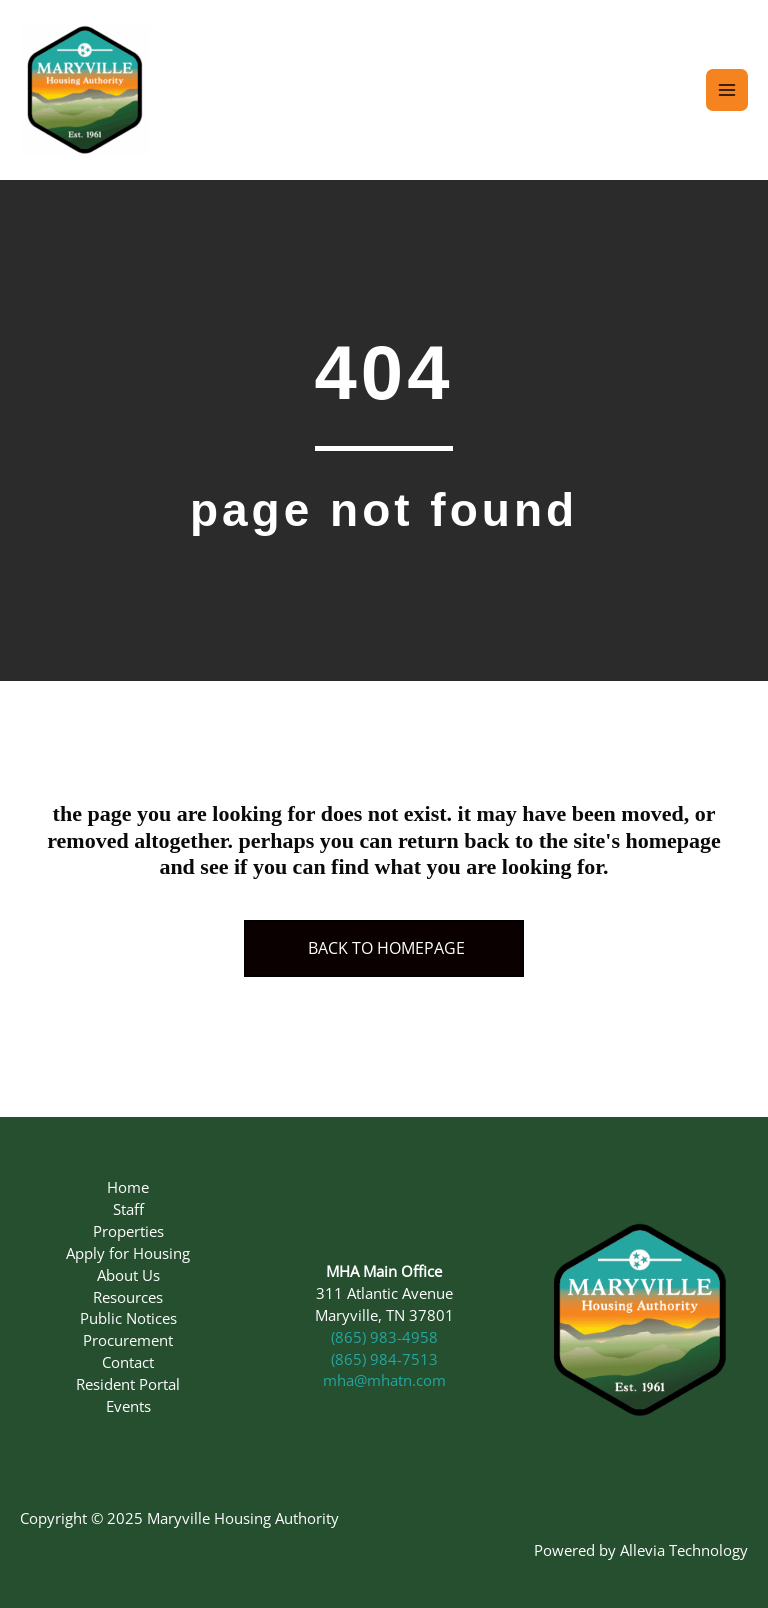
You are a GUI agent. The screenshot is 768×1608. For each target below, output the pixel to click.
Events (128, 1406)
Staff (128, 1209)
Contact (128, 1362)
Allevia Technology (684, 1550)
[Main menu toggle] (727, 90)
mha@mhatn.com (384, 1380)
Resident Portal (128, 1384)
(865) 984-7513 (384, 1359)
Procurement (128, 1340)
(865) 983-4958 (384, 1337)
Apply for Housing (128, 1253)
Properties (128, 1231)
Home (128, 1187)
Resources (128, 1297)
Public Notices (128, 1318)
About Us (128, 1275)
